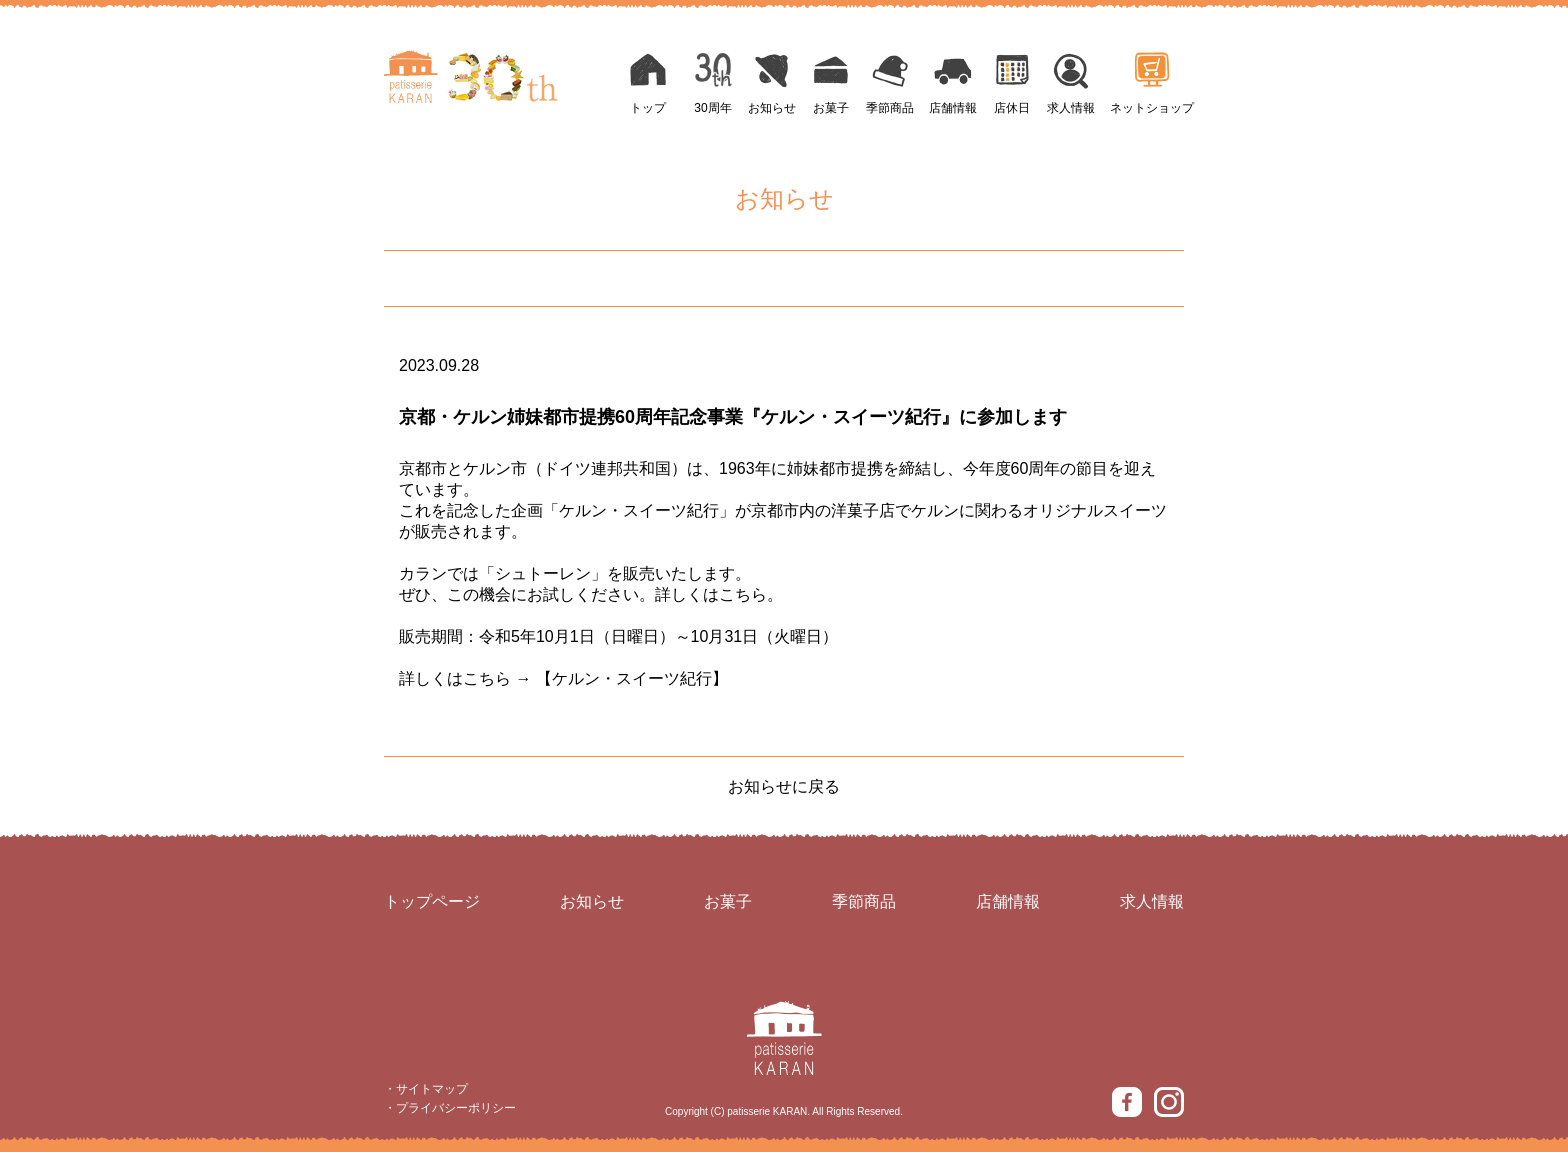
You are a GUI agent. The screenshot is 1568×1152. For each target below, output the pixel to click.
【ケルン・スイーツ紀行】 (632, 678)
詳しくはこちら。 (719, 594)
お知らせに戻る (784, 786)
